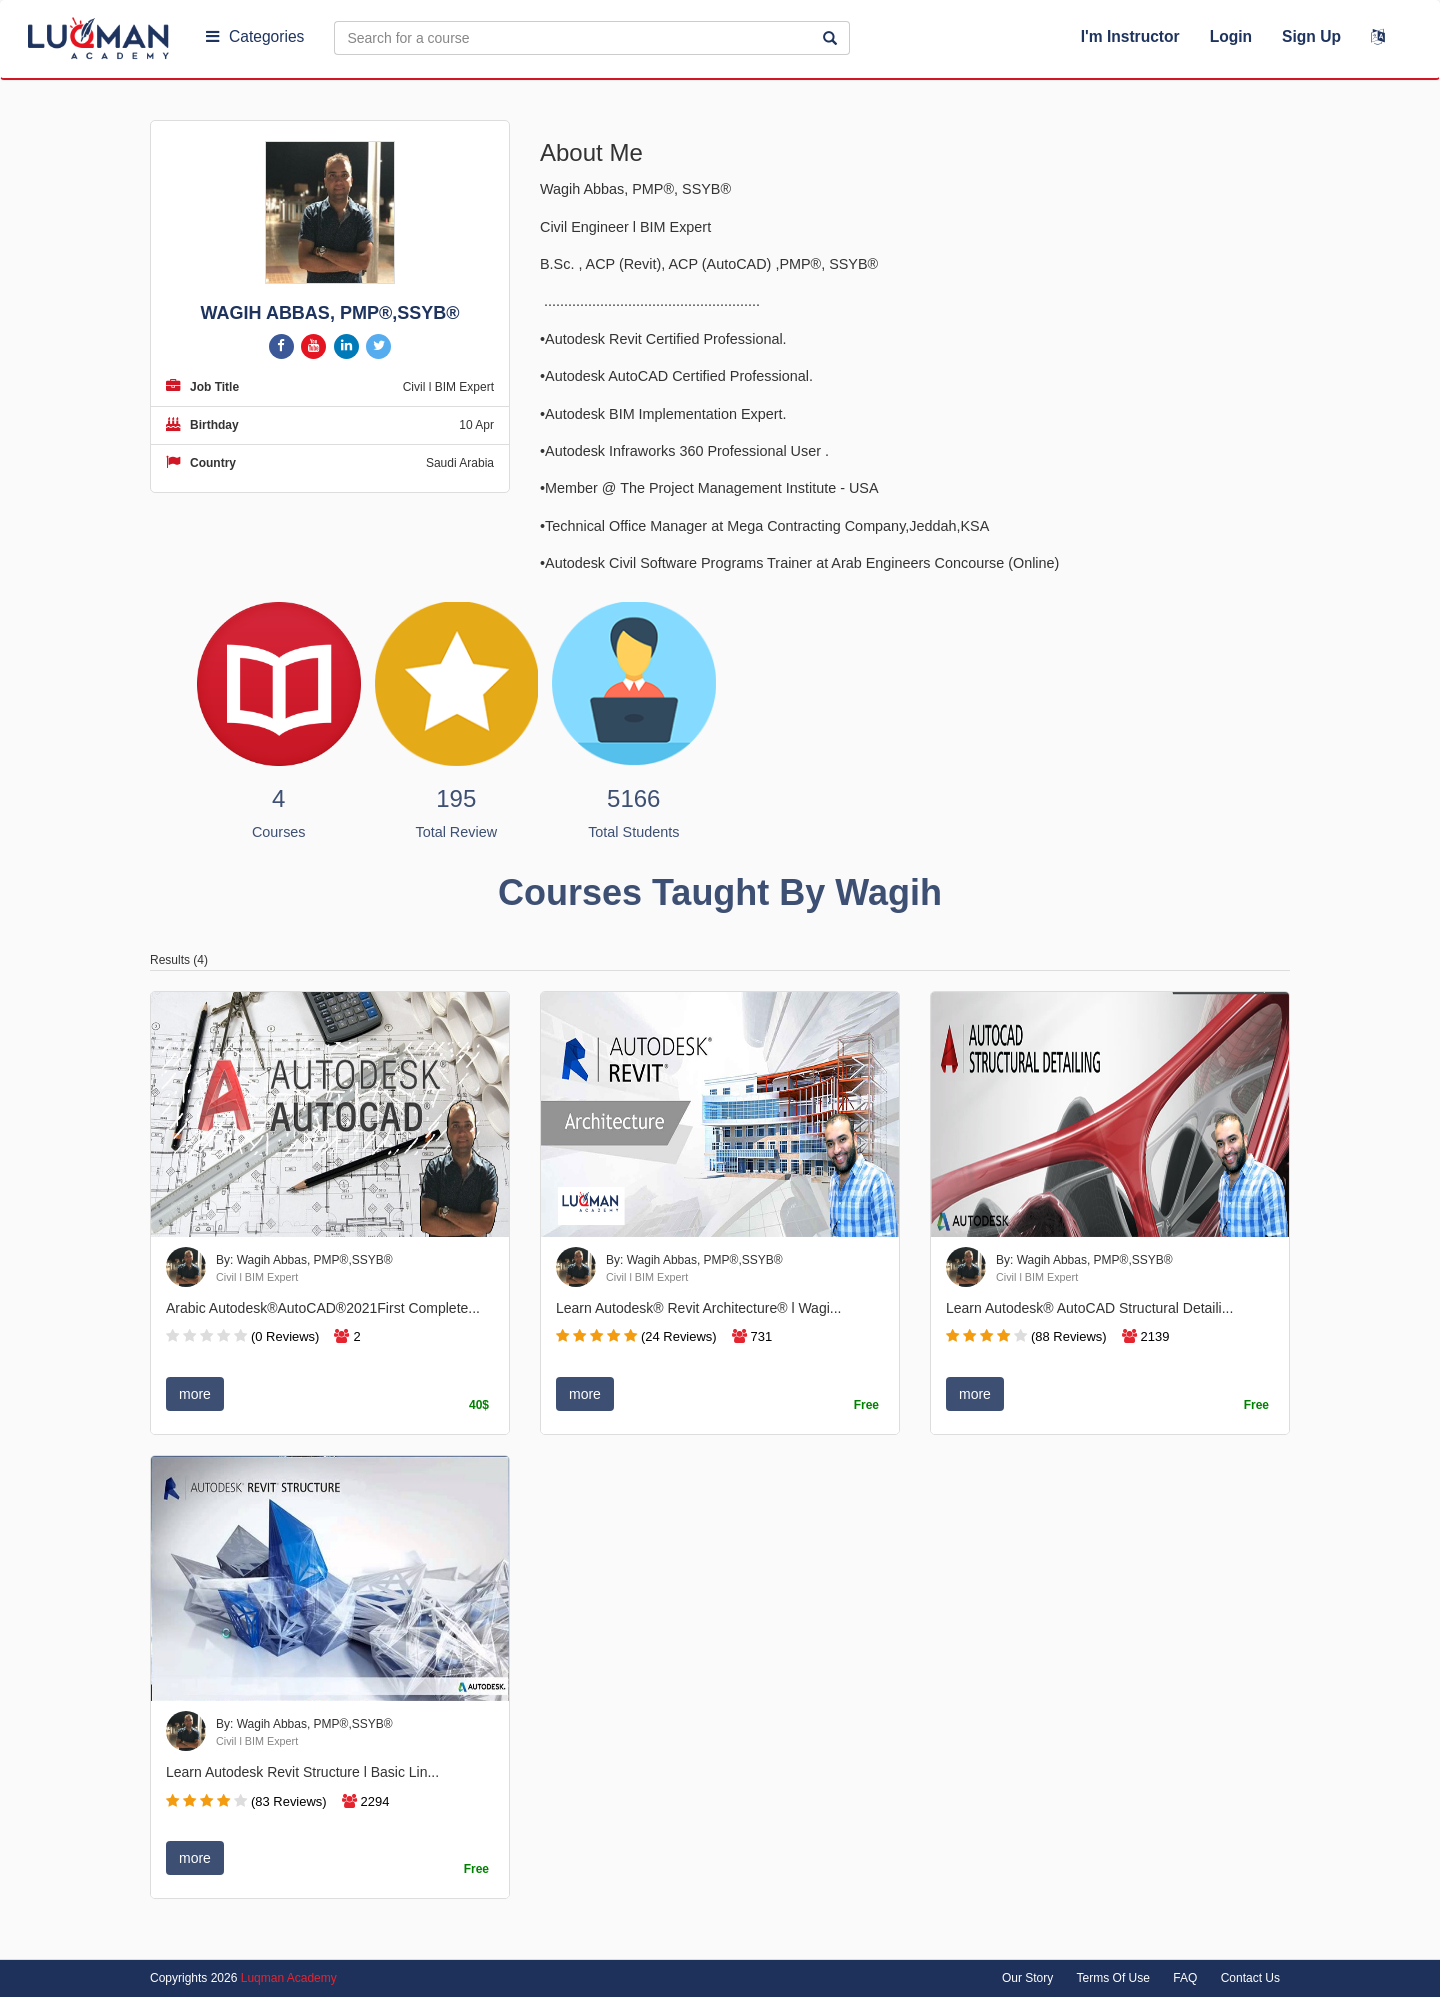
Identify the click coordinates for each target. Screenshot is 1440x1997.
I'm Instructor (1130, 36)
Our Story (1027, 1978)
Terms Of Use (1113, 1978)
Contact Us (1250, 1978)
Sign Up (1311, 36)
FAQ (1185, 1978)
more (195, 1394)
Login (1231, 36)
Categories (255, 36)
